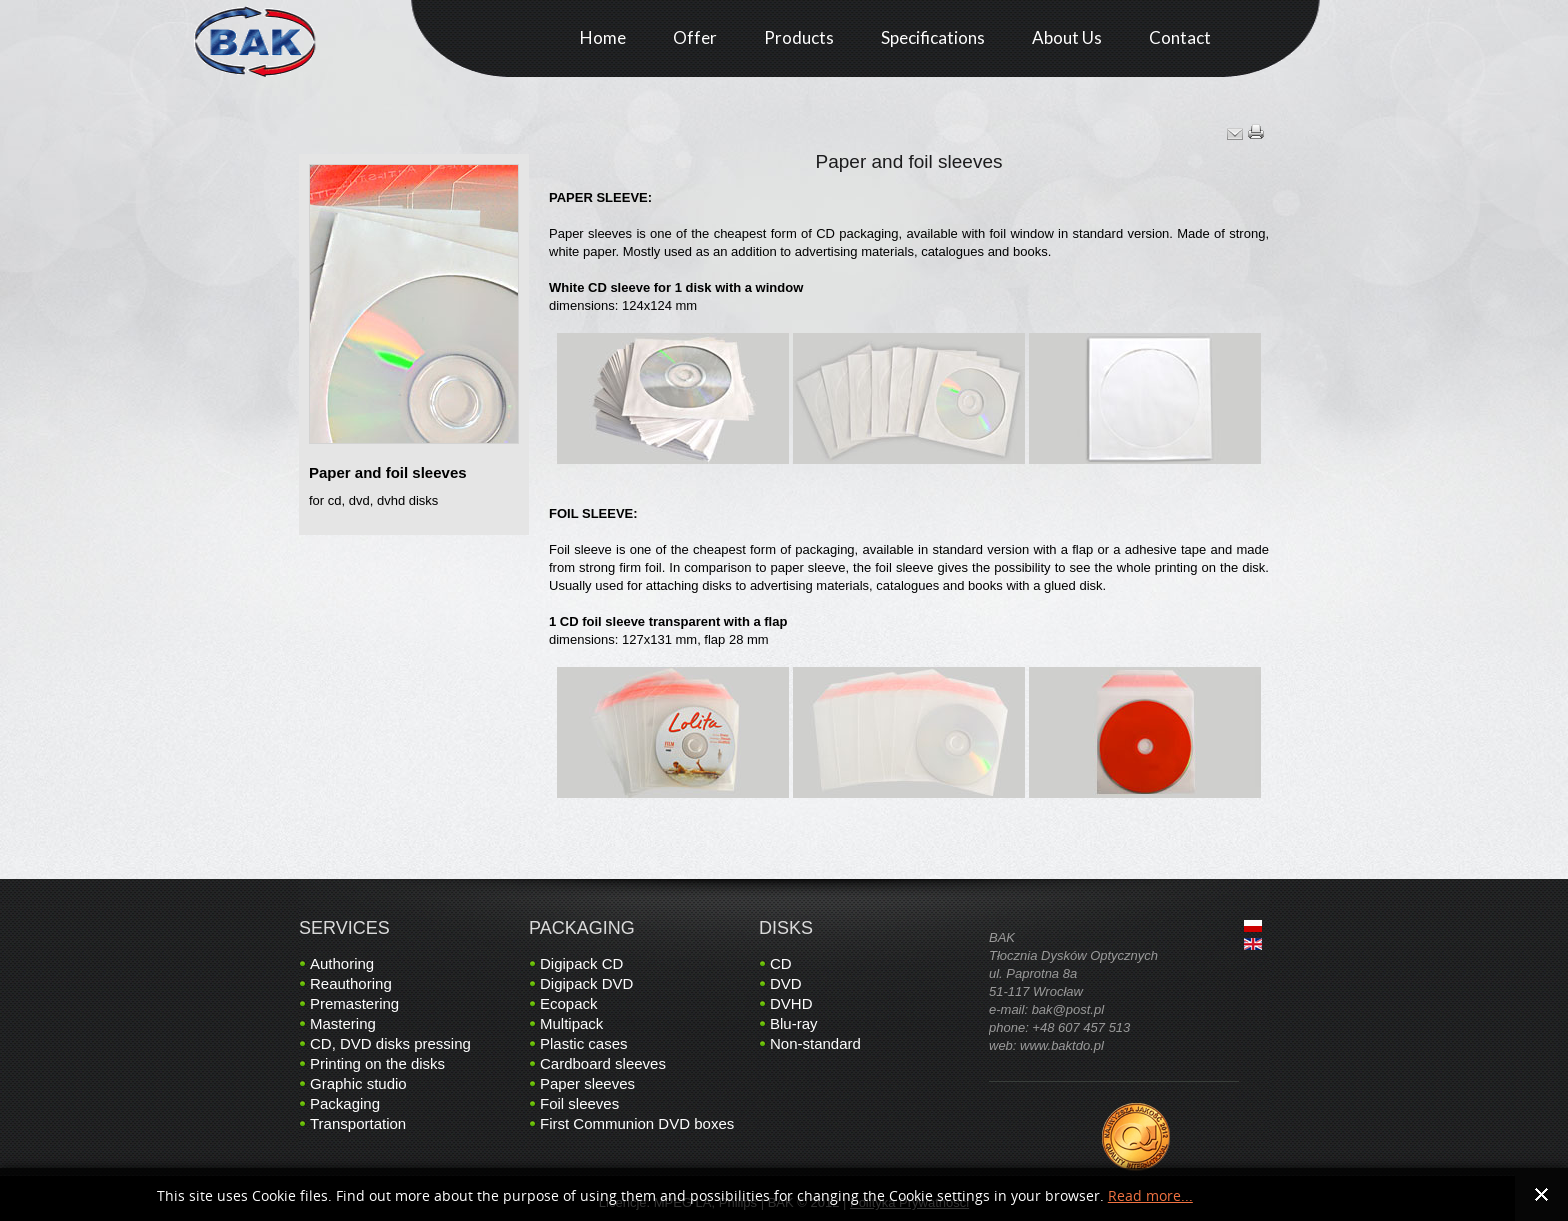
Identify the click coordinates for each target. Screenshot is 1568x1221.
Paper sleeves (587, 1083)
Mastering (343, 1023)
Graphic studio (358, 1083)
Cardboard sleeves (603, 1063)
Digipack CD (581, 963)
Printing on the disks (377, 1063)
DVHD (791, 1003)
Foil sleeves (579, 1103)
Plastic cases (584, 1043)
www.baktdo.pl (1062, 1045)
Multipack (571, 1023)
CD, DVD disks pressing (390, 1043)
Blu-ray (794, 1023)
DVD (786, 983)
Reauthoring (351, 983)
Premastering (354, 1003)
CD (781, 963)
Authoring (342, 963)
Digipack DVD (586, 983)
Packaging (345, 1103)
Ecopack (569, 1003)
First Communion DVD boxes (637, 1123)
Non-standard (815, 1043)
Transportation (358, 1123)
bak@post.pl (1068, 1009)
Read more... (1150, 1196)
